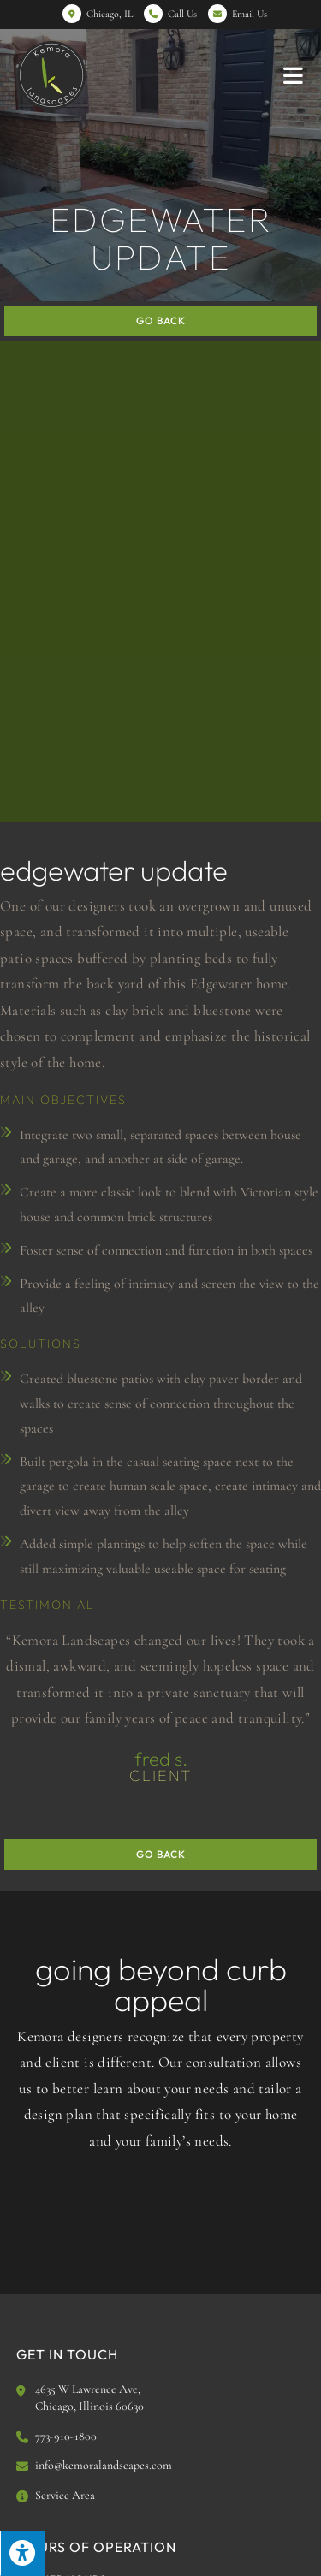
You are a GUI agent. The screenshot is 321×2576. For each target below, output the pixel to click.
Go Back (161, 320)
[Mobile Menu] (293, 74)
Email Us (249, 14)
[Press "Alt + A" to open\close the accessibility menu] (22, 2553)
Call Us (182, 14)
